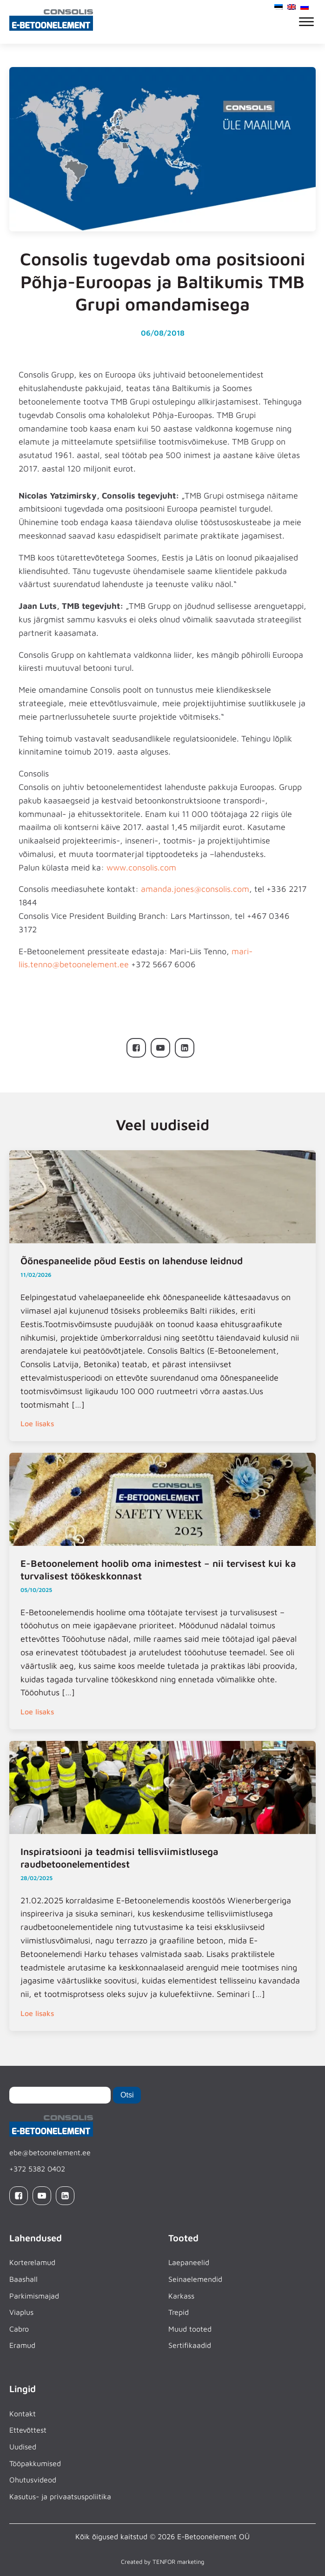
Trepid (178, 2312)
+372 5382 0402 (37, 2169)
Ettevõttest (27, 2430)
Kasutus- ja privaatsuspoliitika (60, 2496)
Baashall (23, 2279)
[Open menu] (306, 21)
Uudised (22, 2446)
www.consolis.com (141, 867)
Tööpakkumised (35, 2463)
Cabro (19, 2329)
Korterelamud (32, 2262)
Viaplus (21, 2312)
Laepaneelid (188, 2262)
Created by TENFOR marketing (162, 2561)
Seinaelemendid (195, 2279)
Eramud (22, 2345)
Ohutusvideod (32, 2479)
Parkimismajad (34, 2296)
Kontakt (22, 2413)
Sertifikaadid (189, 2345)
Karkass (181, 2296)
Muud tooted (190, 2329)
